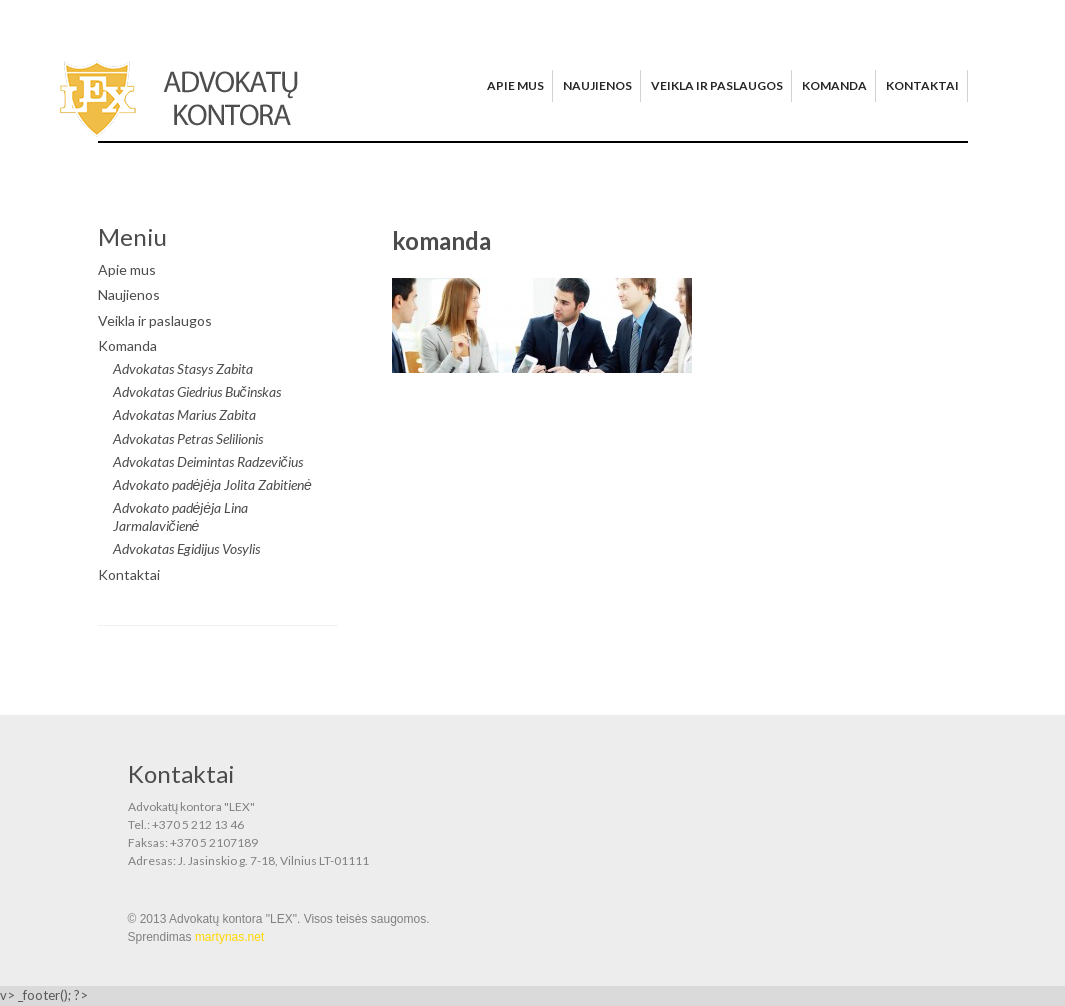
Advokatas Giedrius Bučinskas (197, 391)
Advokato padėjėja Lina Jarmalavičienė (181, 516)
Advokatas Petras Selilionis (188, 438)
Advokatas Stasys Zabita (183, 368)
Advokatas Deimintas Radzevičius (208, 461)
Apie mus (515, 85)
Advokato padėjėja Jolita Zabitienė (212, 484)
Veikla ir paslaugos (717, 85)
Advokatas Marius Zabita (184, 414)
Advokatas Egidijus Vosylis (186, 548)
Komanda (834, 85)
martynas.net (229, 937)
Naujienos (597, 85)
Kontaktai (922, 85)
